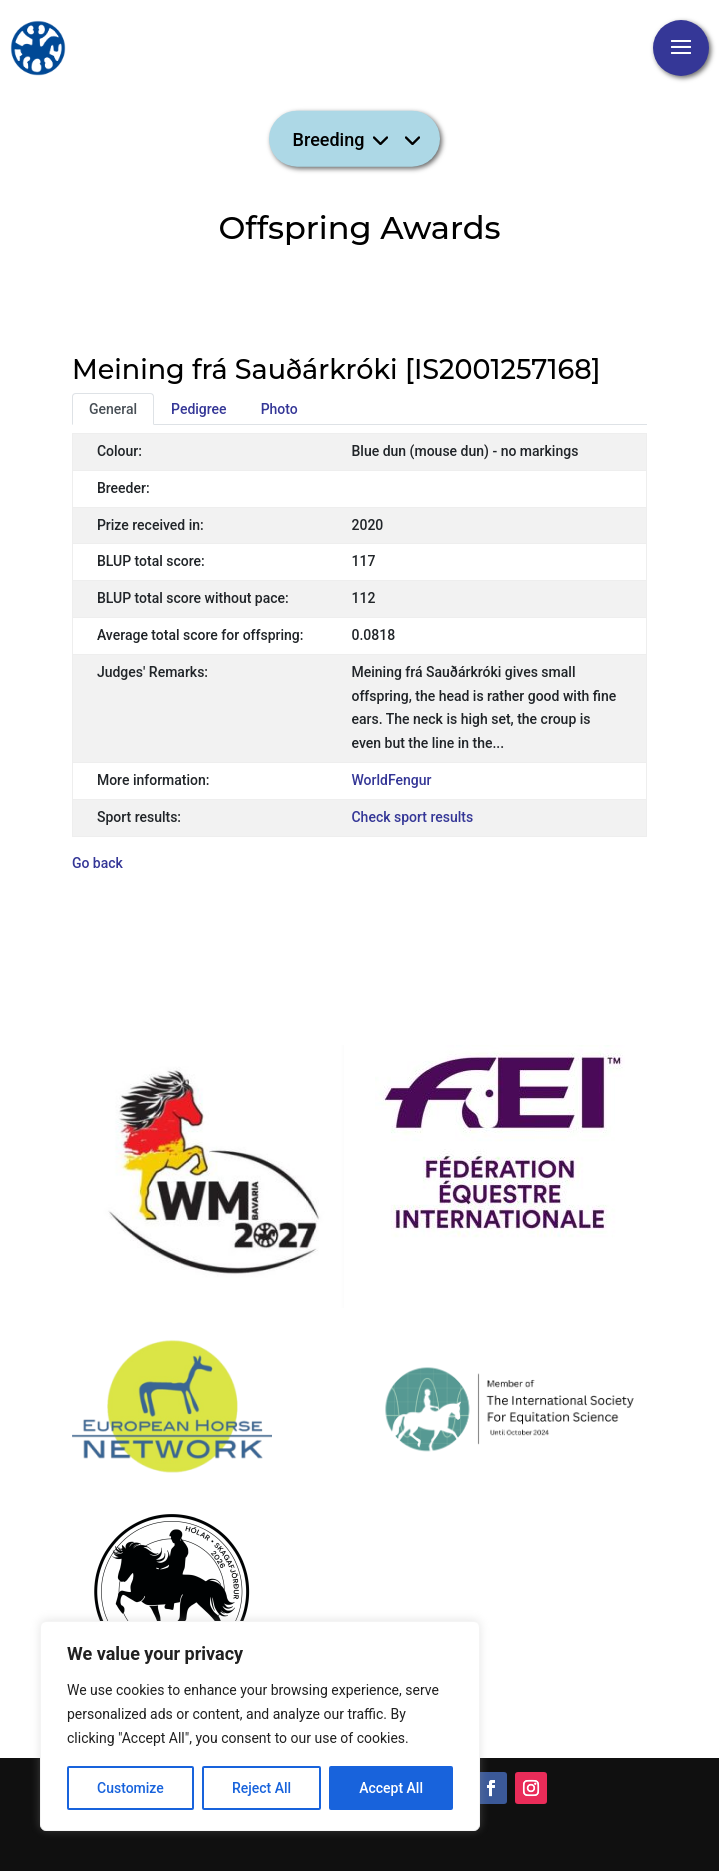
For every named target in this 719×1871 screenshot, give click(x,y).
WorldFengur (391, 780)
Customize (130, 1788)
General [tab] (113, 409)
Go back (97, 863)
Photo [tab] (279, 409)
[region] (260, 1726)
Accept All (391, 1788)
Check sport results (412, 817)
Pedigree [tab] (199, 409)
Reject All (261, 1788)
